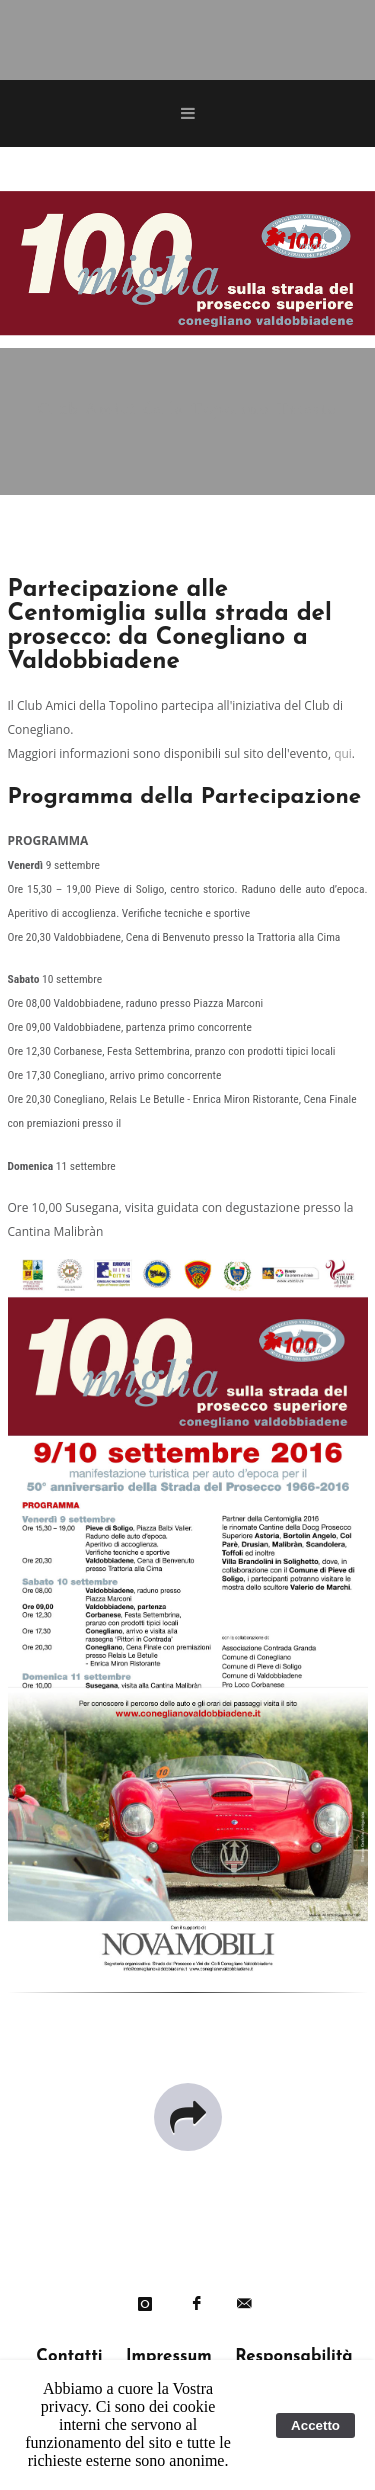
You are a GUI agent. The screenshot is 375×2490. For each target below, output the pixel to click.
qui (343, 753)
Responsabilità (293, 2356)
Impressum (169, 2356)
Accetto (315, 2425)
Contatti (69, 2356)
